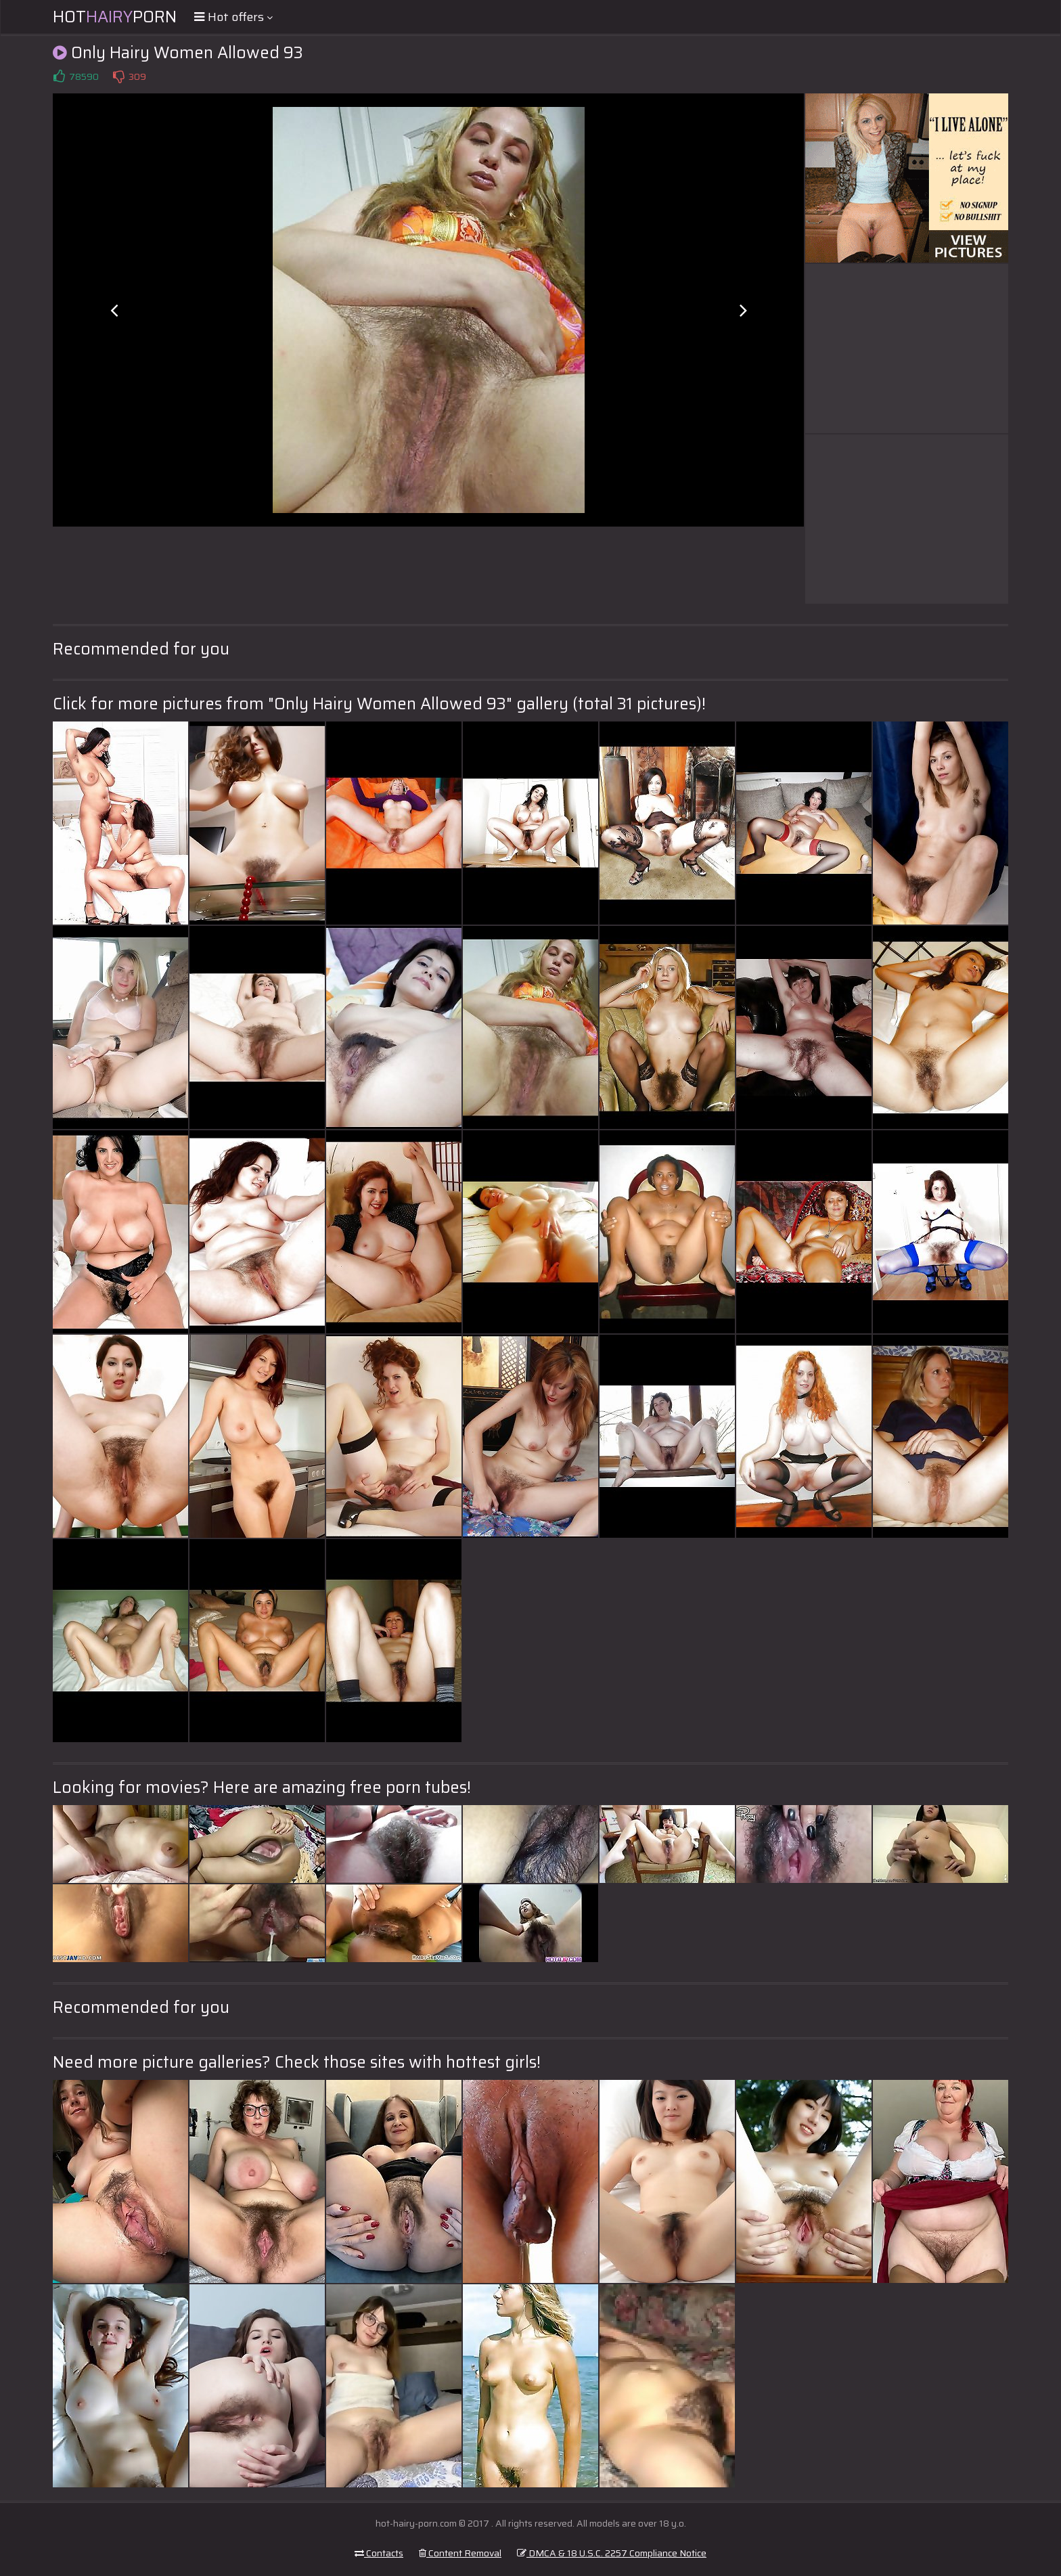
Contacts (379, 2553)
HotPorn (115, 17)
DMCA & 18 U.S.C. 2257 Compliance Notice (611, 2553)
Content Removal (460, 2553)
